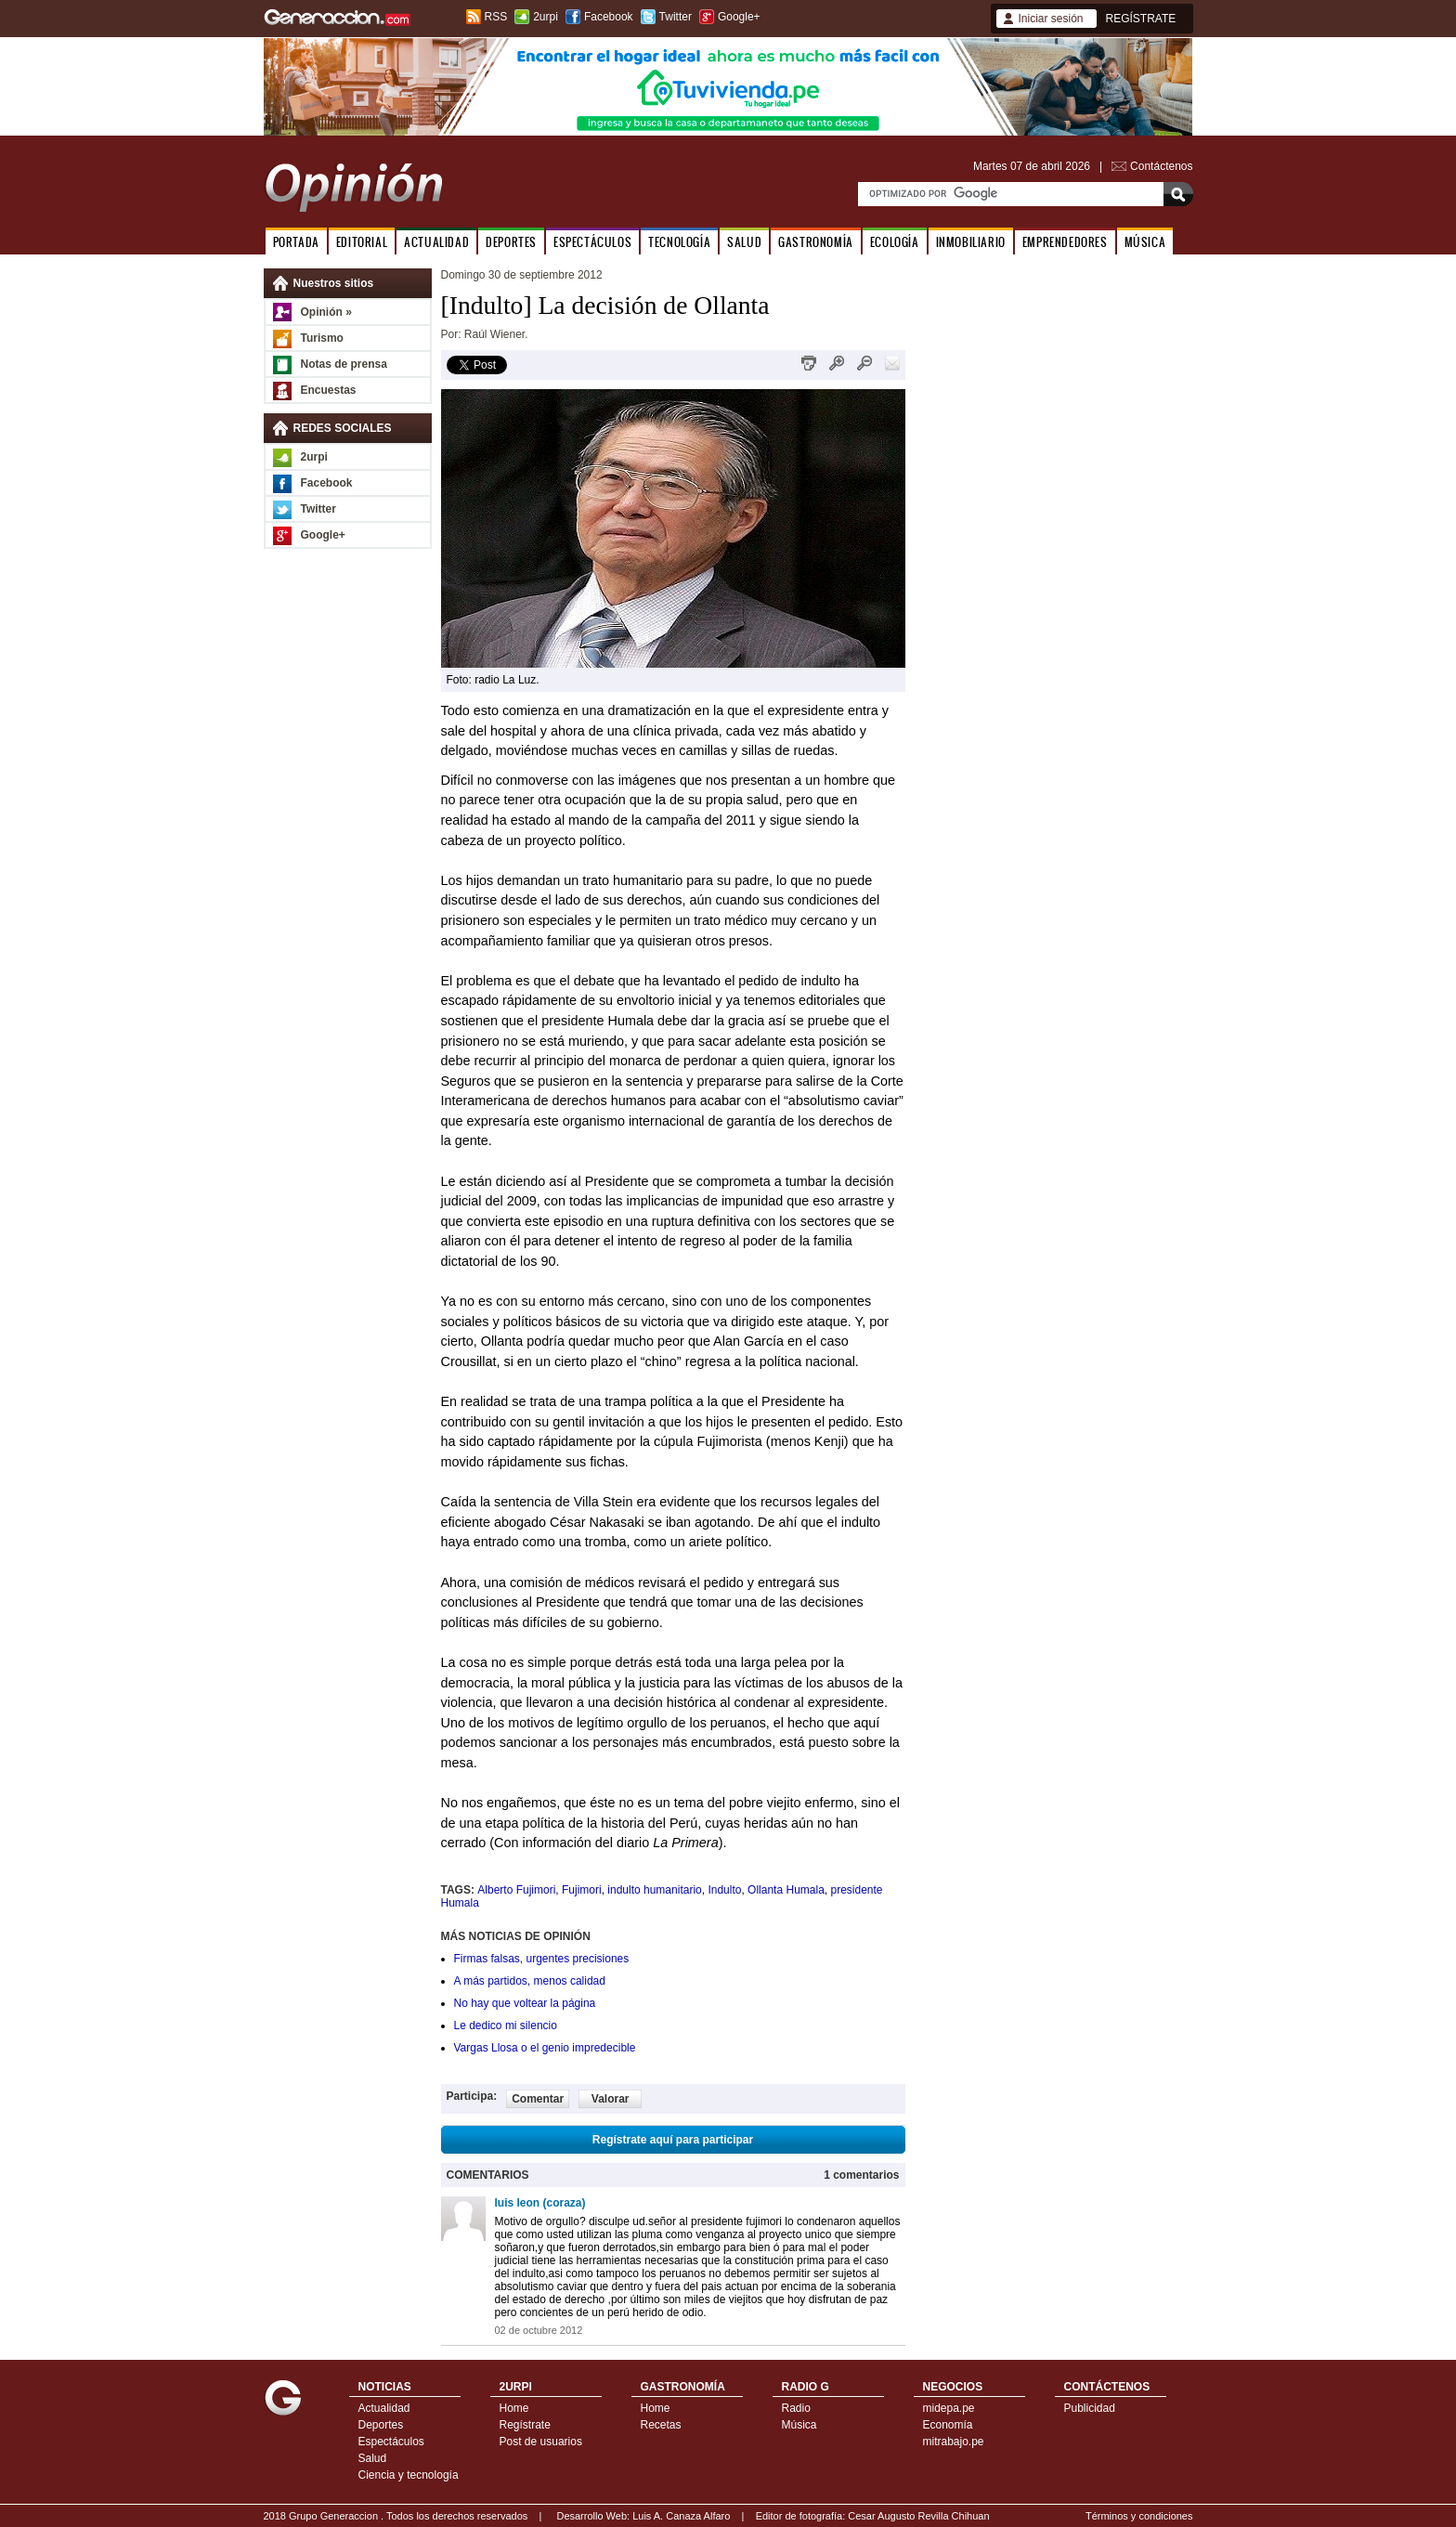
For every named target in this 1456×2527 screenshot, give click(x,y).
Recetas (661, 2424)
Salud (372, 2458)
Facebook (608, 16)
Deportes (381, 2424)
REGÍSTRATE (1141, 18)
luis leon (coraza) (540, 2202)
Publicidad (1089, 2408)
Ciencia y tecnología (408, 2474)
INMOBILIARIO (971, 242)
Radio (796, 2408)
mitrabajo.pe (953, 2441)
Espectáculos (391, 2441)
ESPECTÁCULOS (592, 242)
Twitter (675, 16)
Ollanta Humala (786, 1889)
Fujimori (582, 1889)
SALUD (744, 242)
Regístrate (525, 2424)
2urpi (545, 16)
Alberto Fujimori (516, 1889)
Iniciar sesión (1051, 18)
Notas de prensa (344, 364)
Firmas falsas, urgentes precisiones (542, 1958)
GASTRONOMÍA (815, 242)
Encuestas (329, 390)
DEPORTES (511, 242)
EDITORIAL (361, 242)
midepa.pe (949, 2408)
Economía (948, 2424)
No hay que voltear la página (525, 2003)
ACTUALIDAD (436, 242)
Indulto (724, 1889)
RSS (496, 16)
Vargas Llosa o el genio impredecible (545, 2047)
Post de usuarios (541, 2441)
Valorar (611, 2098)
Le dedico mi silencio (505, 2025)
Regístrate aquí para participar (672, 2139)
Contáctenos (1161, 166)
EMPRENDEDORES (1065, 242)
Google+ (739, 16)
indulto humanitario (654, 1889)
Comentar (538, 2098)
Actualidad (384, 2408)
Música (799, 2424)
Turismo (322, 338)
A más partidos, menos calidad (529, 1980)
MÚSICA (1145, 242)
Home (514, 2408)
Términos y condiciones (1139, 2515)
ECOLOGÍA (894, 242)
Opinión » (326, 312)
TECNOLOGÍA (679, 242)
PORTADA (296, 242)
